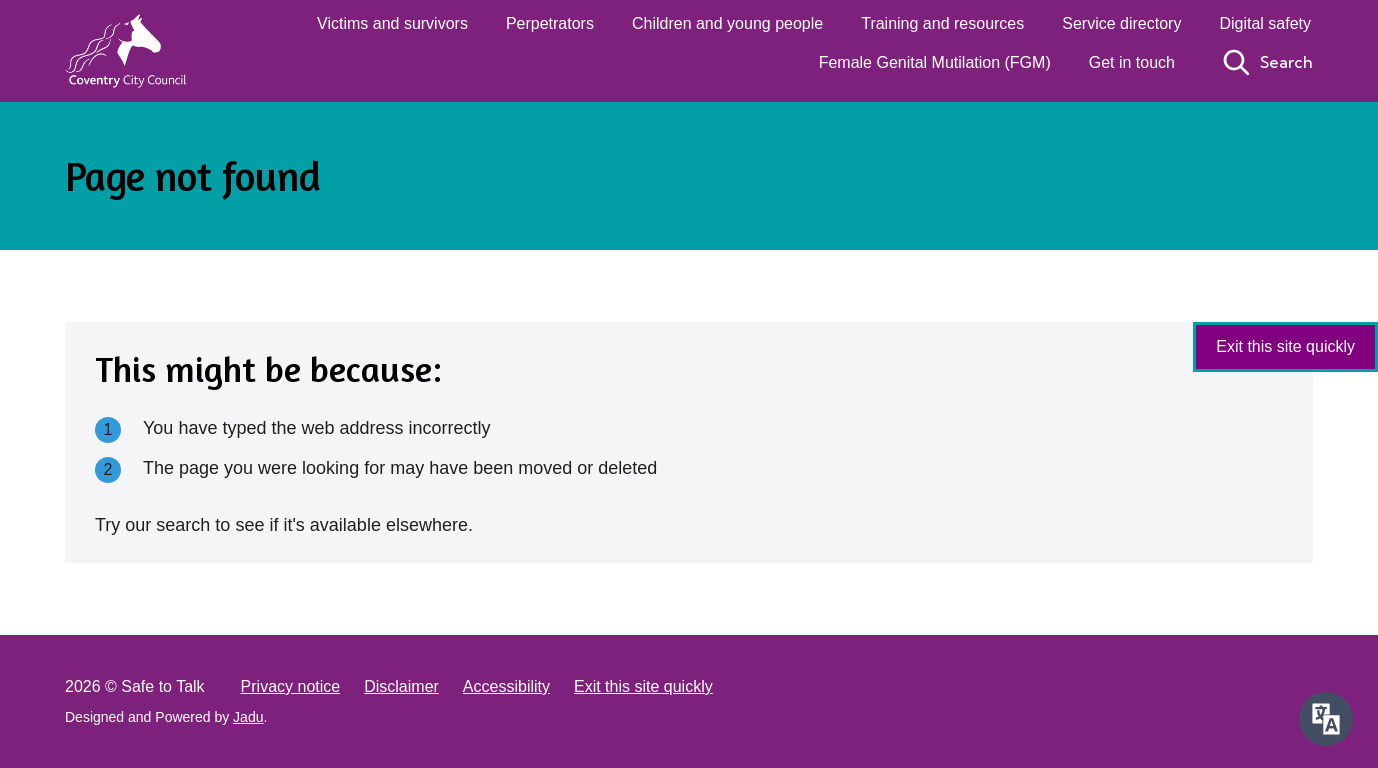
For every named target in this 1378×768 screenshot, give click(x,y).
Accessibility (506, 686)
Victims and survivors (392, 23)
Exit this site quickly (643, 686)
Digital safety (1265, 23)
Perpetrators (550, 23)
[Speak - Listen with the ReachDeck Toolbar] (1326, 719)
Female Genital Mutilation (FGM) (935, 62)
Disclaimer (401, 686)
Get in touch (1132, 62)
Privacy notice (291, 686)
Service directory (1121, 23)
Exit (1285, 346)
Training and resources (942, 23)
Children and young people (727, 23)
